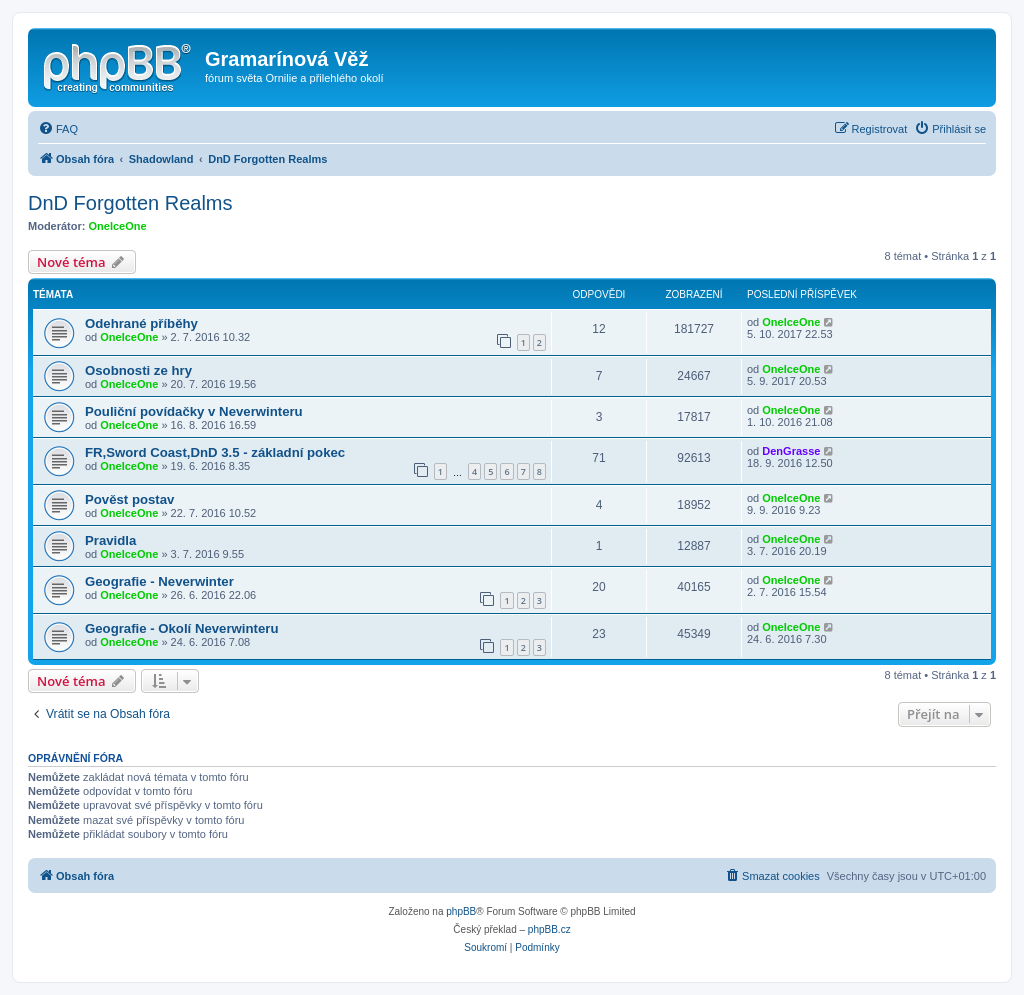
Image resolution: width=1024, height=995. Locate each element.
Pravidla (110, 540)
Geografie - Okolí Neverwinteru (181, 628)
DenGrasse (791, 451)
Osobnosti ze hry (138, 370)
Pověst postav (129, 499)
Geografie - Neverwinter (159, 581)
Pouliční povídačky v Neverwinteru (194, 411)
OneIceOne (118, 226)
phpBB (461, 911)
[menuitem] (58, 129)
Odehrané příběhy (141, 323)
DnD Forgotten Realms (130, 203)
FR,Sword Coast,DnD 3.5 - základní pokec (215, 452)
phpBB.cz (549, 929)
